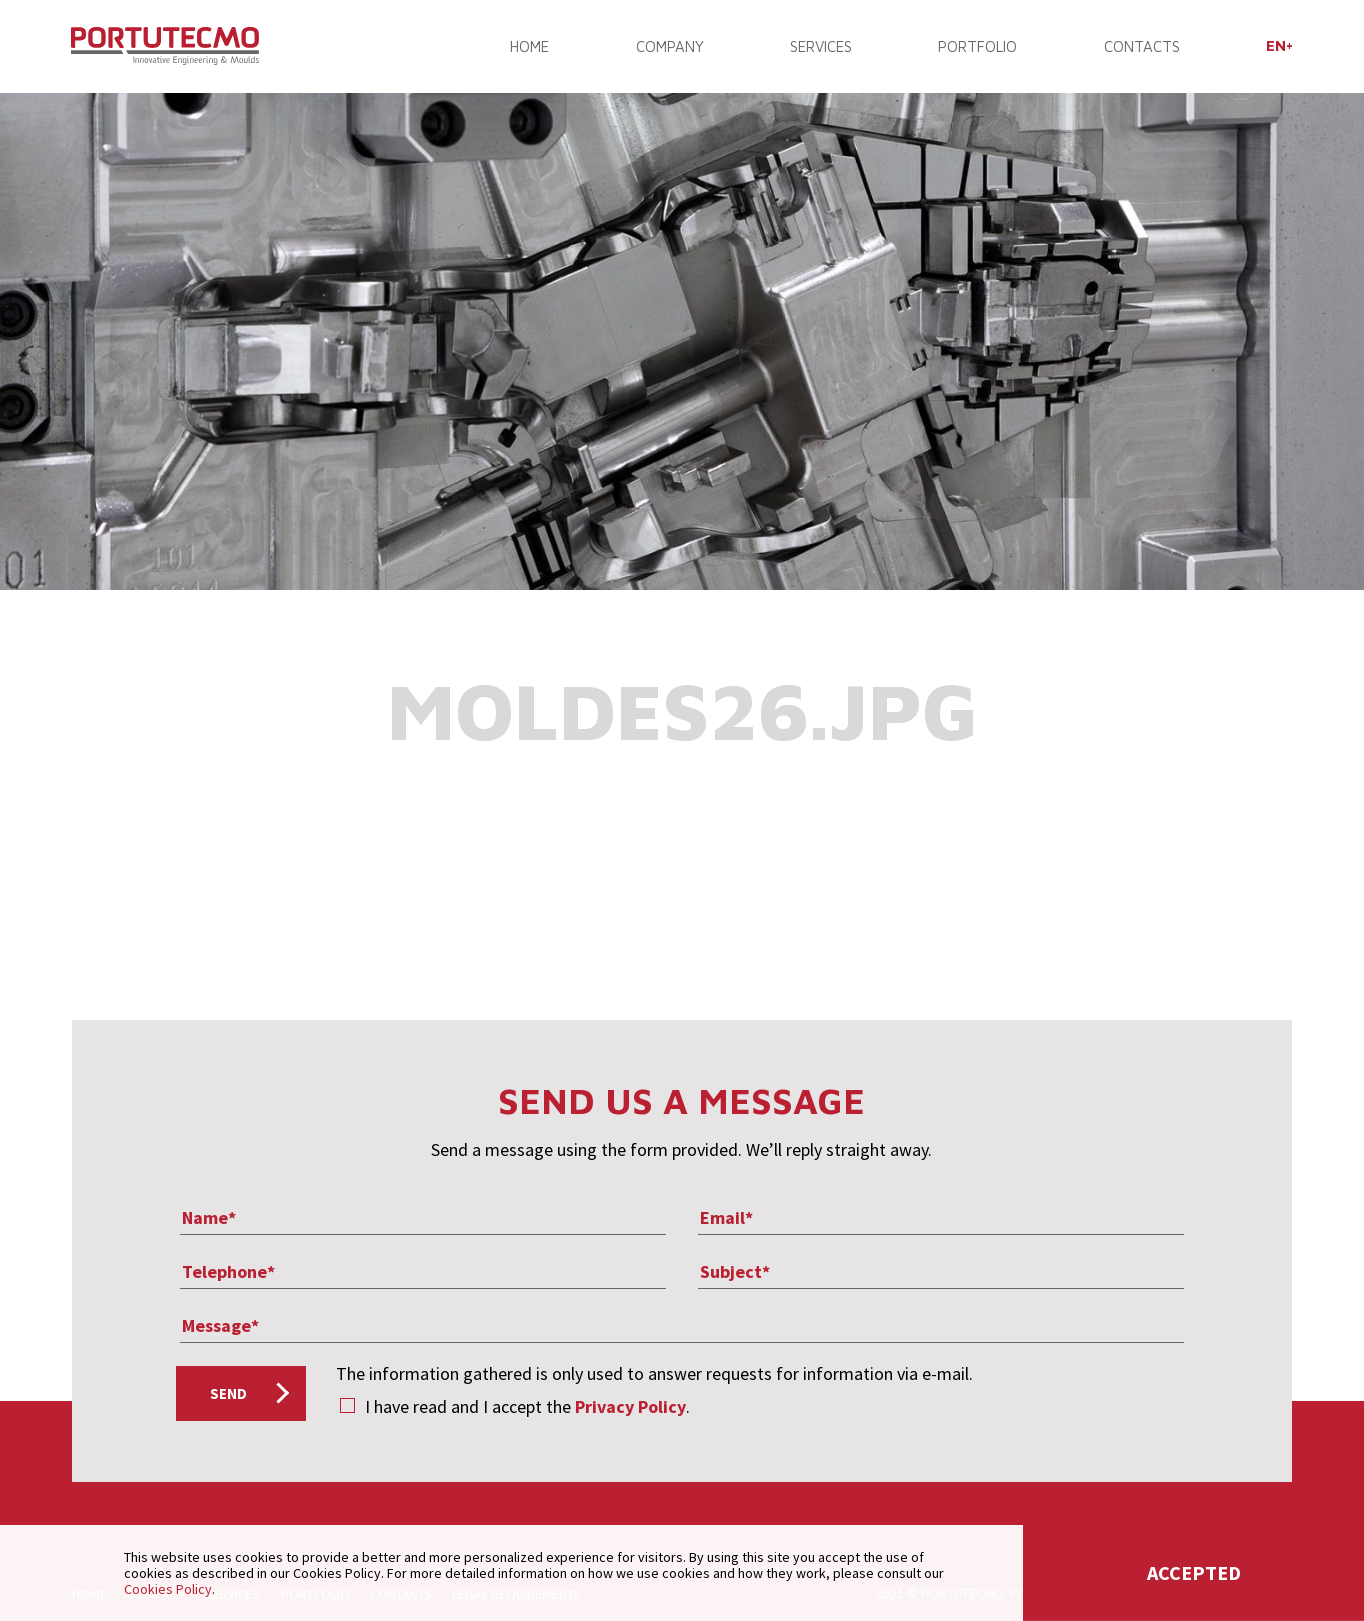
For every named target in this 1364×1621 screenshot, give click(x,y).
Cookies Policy (168, 1589)
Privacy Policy (630, 1406)
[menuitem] (1278, 46)
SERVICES (821, 47)
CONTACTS (1141, 47)
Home (530, 47)
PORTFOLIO (977, 47)
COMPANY (670, 47)
